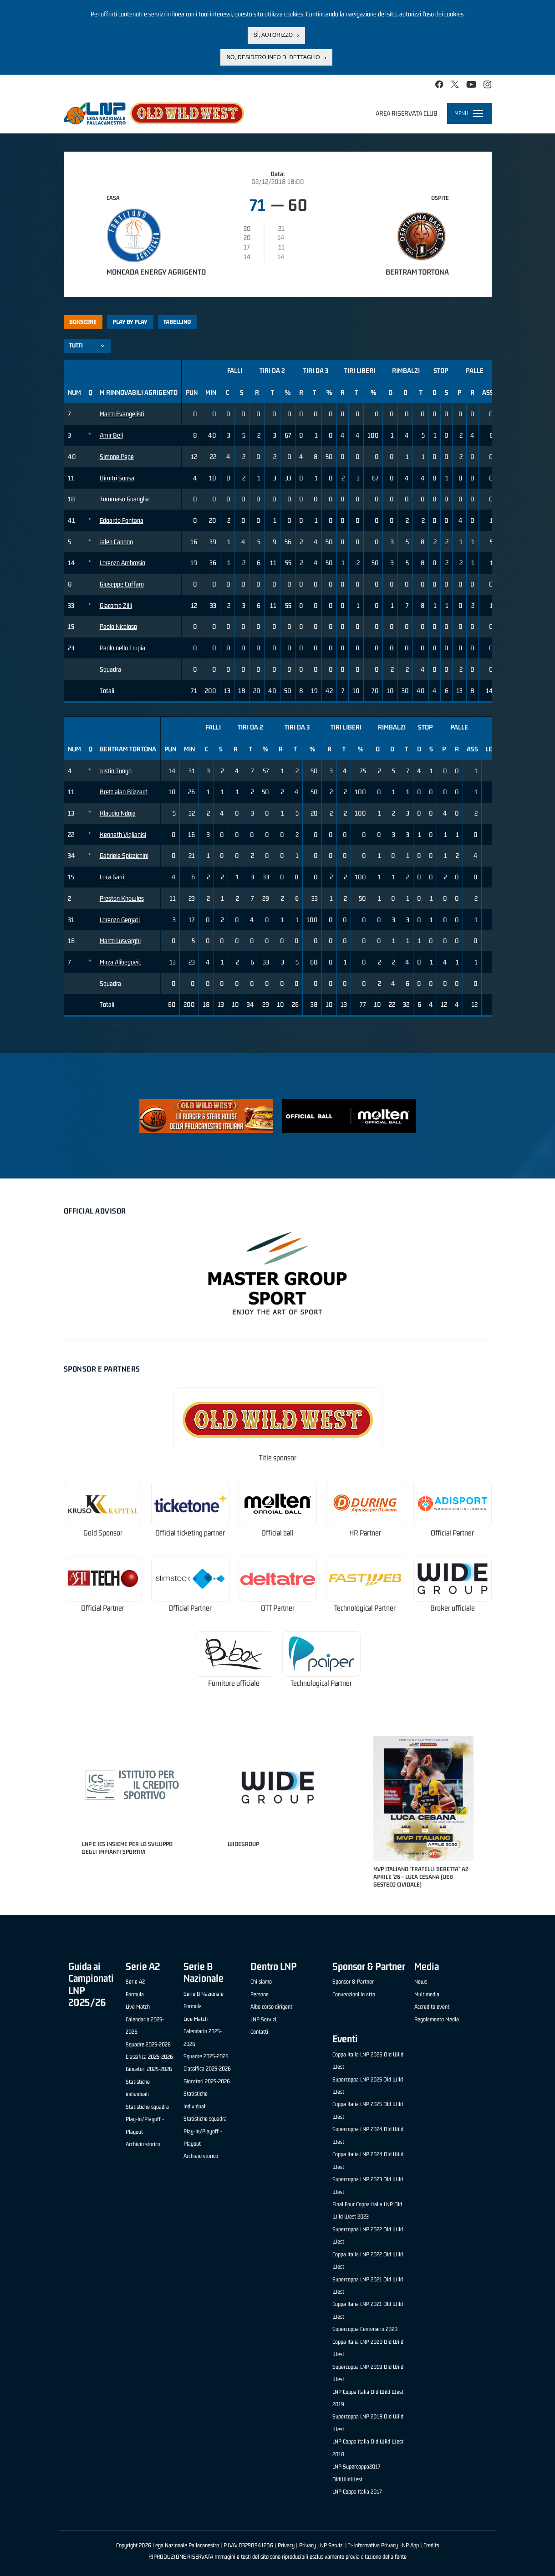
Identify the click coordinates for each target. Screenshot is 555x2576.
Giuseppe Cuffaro (122, 584)
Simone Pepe (117, 456)
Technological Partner (365, 1608)
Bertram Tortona (417, 271)
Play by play (130, 321)
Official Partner (452, 1533)
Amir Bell (111, 435)
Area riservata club (407, 113)
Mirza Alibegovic (120, 962)
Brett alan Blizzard (124, 792)
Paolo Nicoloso (118, 626)
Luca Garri (112, 877)
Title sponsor (277, 1458)
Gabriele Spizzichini (124, 855)
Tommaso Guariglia (124, 499)
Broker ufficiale (452, 1608)
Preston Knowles (122, 898)
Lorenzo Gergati (120, 919)
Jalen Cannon (116, 542)
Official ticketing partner (190, 1533)
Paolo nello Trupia (122, 648)
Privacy (286, 2545)
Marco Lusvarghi (120, 940)
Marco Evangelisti (122, 414)
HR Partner (365, 1533)
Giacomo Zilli (116, 605)
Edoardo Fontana (121, 520)
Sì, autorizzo (273, 35)
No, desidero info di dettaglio (273, 57)
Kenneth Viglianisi (123, 834)
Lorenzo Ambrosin (122, 562)
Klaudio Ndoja (118, 813)
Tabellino (177, 321)
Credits (431, 2545)
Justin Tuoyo (116, 771)
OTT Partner (278, 1608)
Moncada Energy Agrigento (156, 271)
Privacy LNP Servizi (321, 2545)
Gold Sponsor (102, 1533)
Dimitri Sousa (117, 478)
